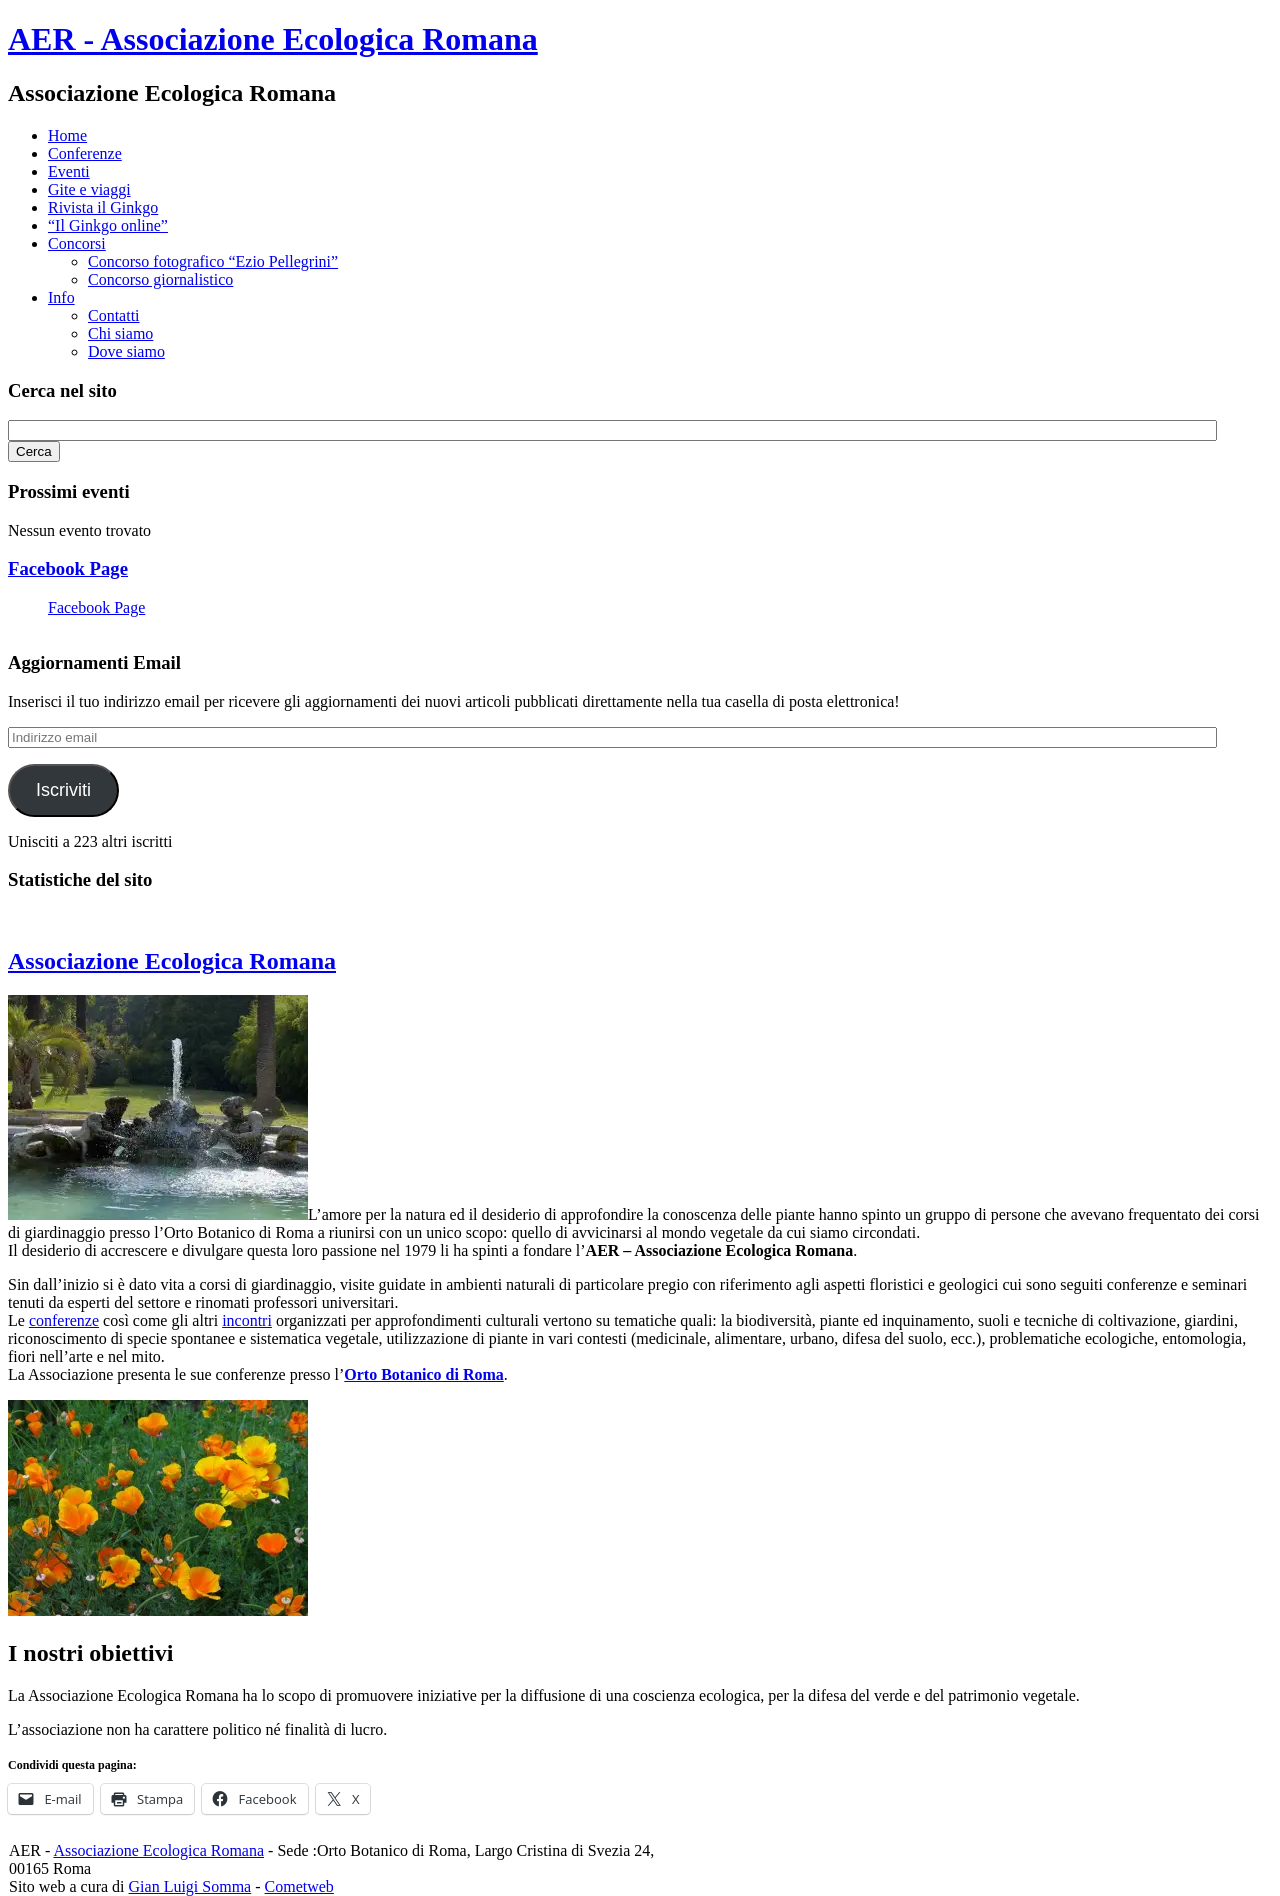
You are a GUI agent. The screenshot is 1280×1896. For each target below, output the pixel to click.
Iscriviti (63, 790)
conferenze (64, 1320)
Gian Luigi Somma (190, 1886)
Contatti (114, 315)
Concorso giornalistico (160, 279)
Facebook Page (68, 568)
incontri (247, 1320)
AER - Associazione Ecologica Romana (273, 39)
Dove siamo (126, 351)
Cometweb (299, 1886)
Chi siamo (120, 333)
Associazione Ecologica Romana (172, 961)
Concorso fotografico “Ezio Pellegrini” (213, 261)
